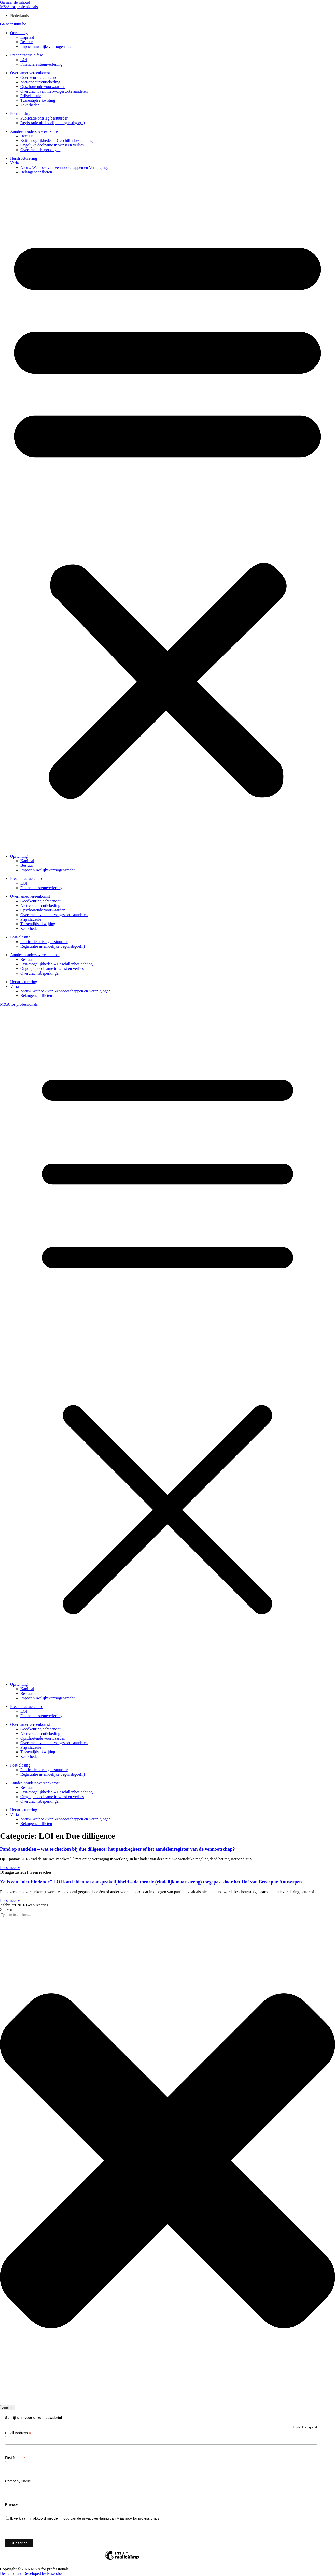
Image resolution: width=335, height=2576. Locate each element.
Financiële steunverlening (41, 64)
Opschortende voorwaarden (42, 86)
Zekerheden (30, 105)
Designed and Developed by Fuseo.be (31, 2573)
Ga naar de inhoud (15, 2)
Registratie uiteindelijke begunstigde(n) (52, 123)
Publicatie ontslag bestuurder (44, 118)
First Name (15, 2457)
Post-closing (20, 113)
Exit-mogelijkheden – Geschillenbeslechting (56, 140)
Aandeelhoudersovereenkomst (35, 131)
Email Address (18, 2433)
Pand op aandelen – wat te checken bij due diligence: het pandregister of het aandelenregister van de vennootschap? (117, 1849)
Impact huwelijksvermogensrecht (47, 46)
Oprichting (19, 33)
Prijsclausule (30, 96)
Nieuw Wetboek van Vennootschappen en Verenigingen (65, 167)
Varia (14, 163)
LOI (23, 59)
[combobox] (22, 1914)
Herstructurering (23, 158)
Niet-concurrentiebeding (40, 82)
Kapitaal (27, 37)
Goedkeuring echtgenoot (40, 77)
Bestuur (26, 42)
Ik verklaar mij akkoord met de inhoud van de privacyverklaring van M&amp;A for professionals (84, 2518)
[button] (167, 514)
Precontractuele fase (26, 55)
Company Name (18, 2481)
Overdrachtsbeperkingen (40, 150)
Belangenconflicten (36, 172)
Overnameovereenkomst (30, 73)
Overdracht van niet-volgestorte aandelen (54, 91)
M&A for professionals (19, 7)
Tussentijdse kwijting (37, 100)
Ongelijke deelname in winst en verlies (52, 145)
